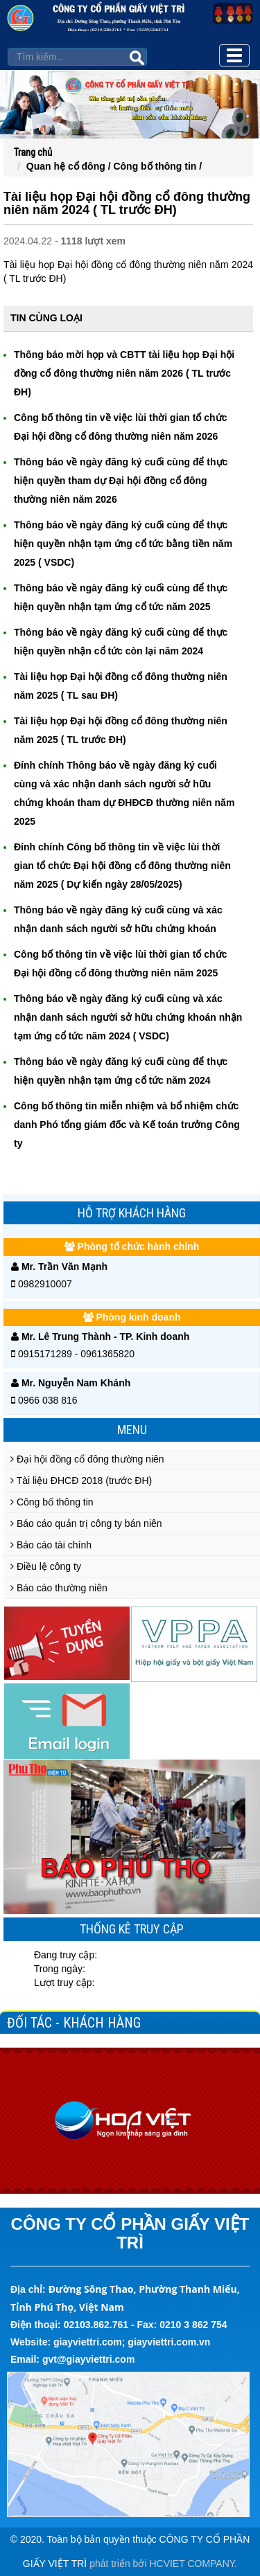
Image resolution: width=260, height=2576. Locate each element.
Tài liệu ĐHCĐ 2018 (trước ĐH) (81, 1480)
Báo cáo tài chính (51, 1544)
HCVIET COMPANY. (193, 2563)
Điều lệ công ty (45, 1566)
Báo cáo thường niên (58, 1587)
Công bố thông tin (52, 1502)
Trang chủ (33, 152)
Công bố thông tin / (157, 166)
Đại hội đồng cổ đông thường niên (87, 1459)
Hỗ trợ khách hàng (132, 1213)
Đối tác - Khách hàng (74, 2022)
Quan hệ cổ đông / (70, 166)
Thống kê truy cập (132, 1929)
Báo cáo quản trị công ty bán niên (86, 1523)
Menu (132, 1429)
